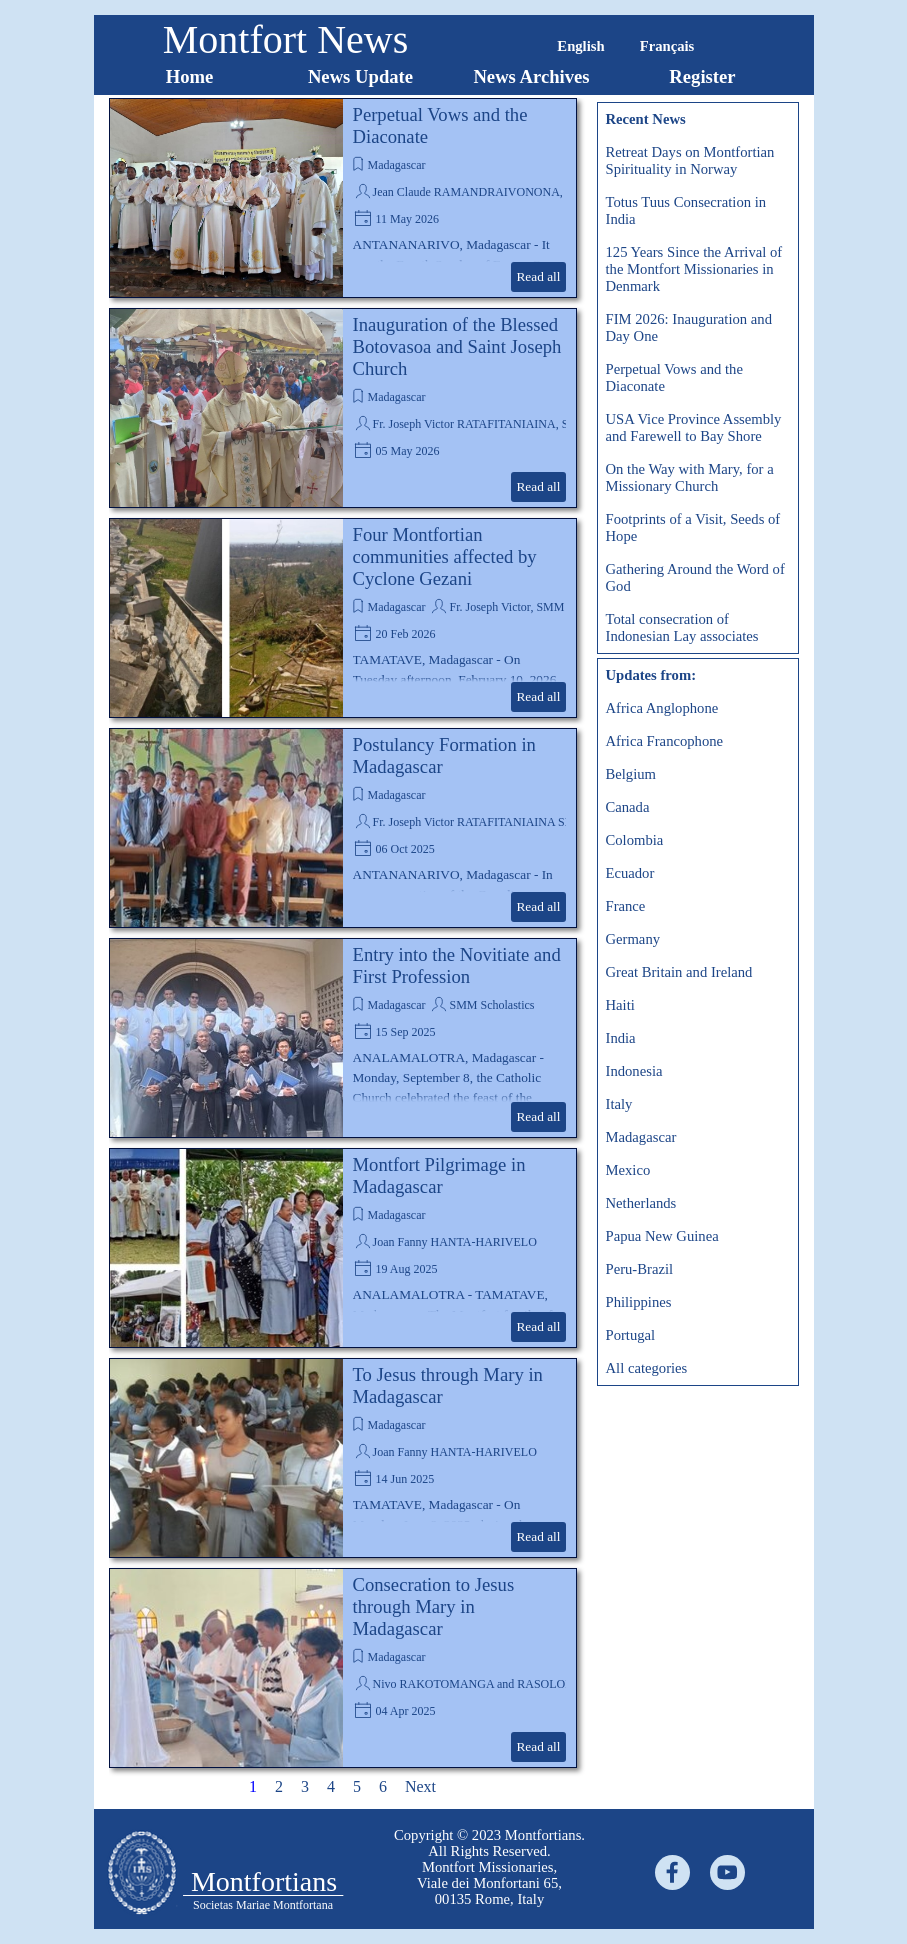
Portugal (631, 1335)
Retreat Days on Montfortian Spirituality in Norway (690, 160)
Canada (628, 807)
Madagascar (397, 165)
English (580, 46)
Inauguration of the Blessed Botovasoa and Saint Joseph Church (457, 346)
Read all (538, 276)
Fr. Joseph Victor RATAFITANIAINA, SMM (481, 424)
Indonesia (634, 1071)
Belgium (631, 774)
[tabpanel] (490, 1867)
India (621, 1038)
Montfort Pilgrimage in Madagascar (439, 1175)
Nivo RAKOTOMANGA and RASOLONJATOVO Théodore (520, 1684)
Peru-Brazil (640, 1269)
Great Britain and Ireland (679, 972)
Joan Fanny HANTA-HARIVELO (455, 1242)
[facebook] (672, 1872)
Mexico (628, 1170)
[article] (343, 198)
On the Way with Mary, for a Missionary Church (690, 477)
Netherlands (641, 1203)
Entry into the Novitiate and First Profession (457, 965)
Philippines (639, 1302)
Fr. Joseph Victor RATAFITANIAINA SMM (479, 822)
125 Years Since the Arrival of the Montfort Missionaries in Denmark (694, 269)
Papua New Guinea (662, 1236)
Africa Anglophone (662, 708)
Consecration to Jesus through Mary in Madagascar (434, 1606)
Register (702, 76)
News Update (360, 76)
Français (667, 46)
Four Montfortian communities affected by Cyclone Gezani (445, 556)
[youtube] (727, 1872)
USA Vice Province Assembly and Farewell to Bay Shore (694, 427)
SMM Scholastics (491, 1005)
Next (420, 1786)
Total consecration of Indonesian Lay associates (682, 627)
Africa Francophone (665, 741)
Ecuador (630, 873)
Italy (619, 1104)
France (626, 906)
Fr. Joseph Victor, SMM (506, 607)
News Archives (531, 76)
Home (190, 76)
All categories (647, 1368)
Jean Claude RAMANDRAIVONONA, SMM (483, 192)
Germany (633, 939)
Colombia (635, 840)
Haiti (620, 1005)
